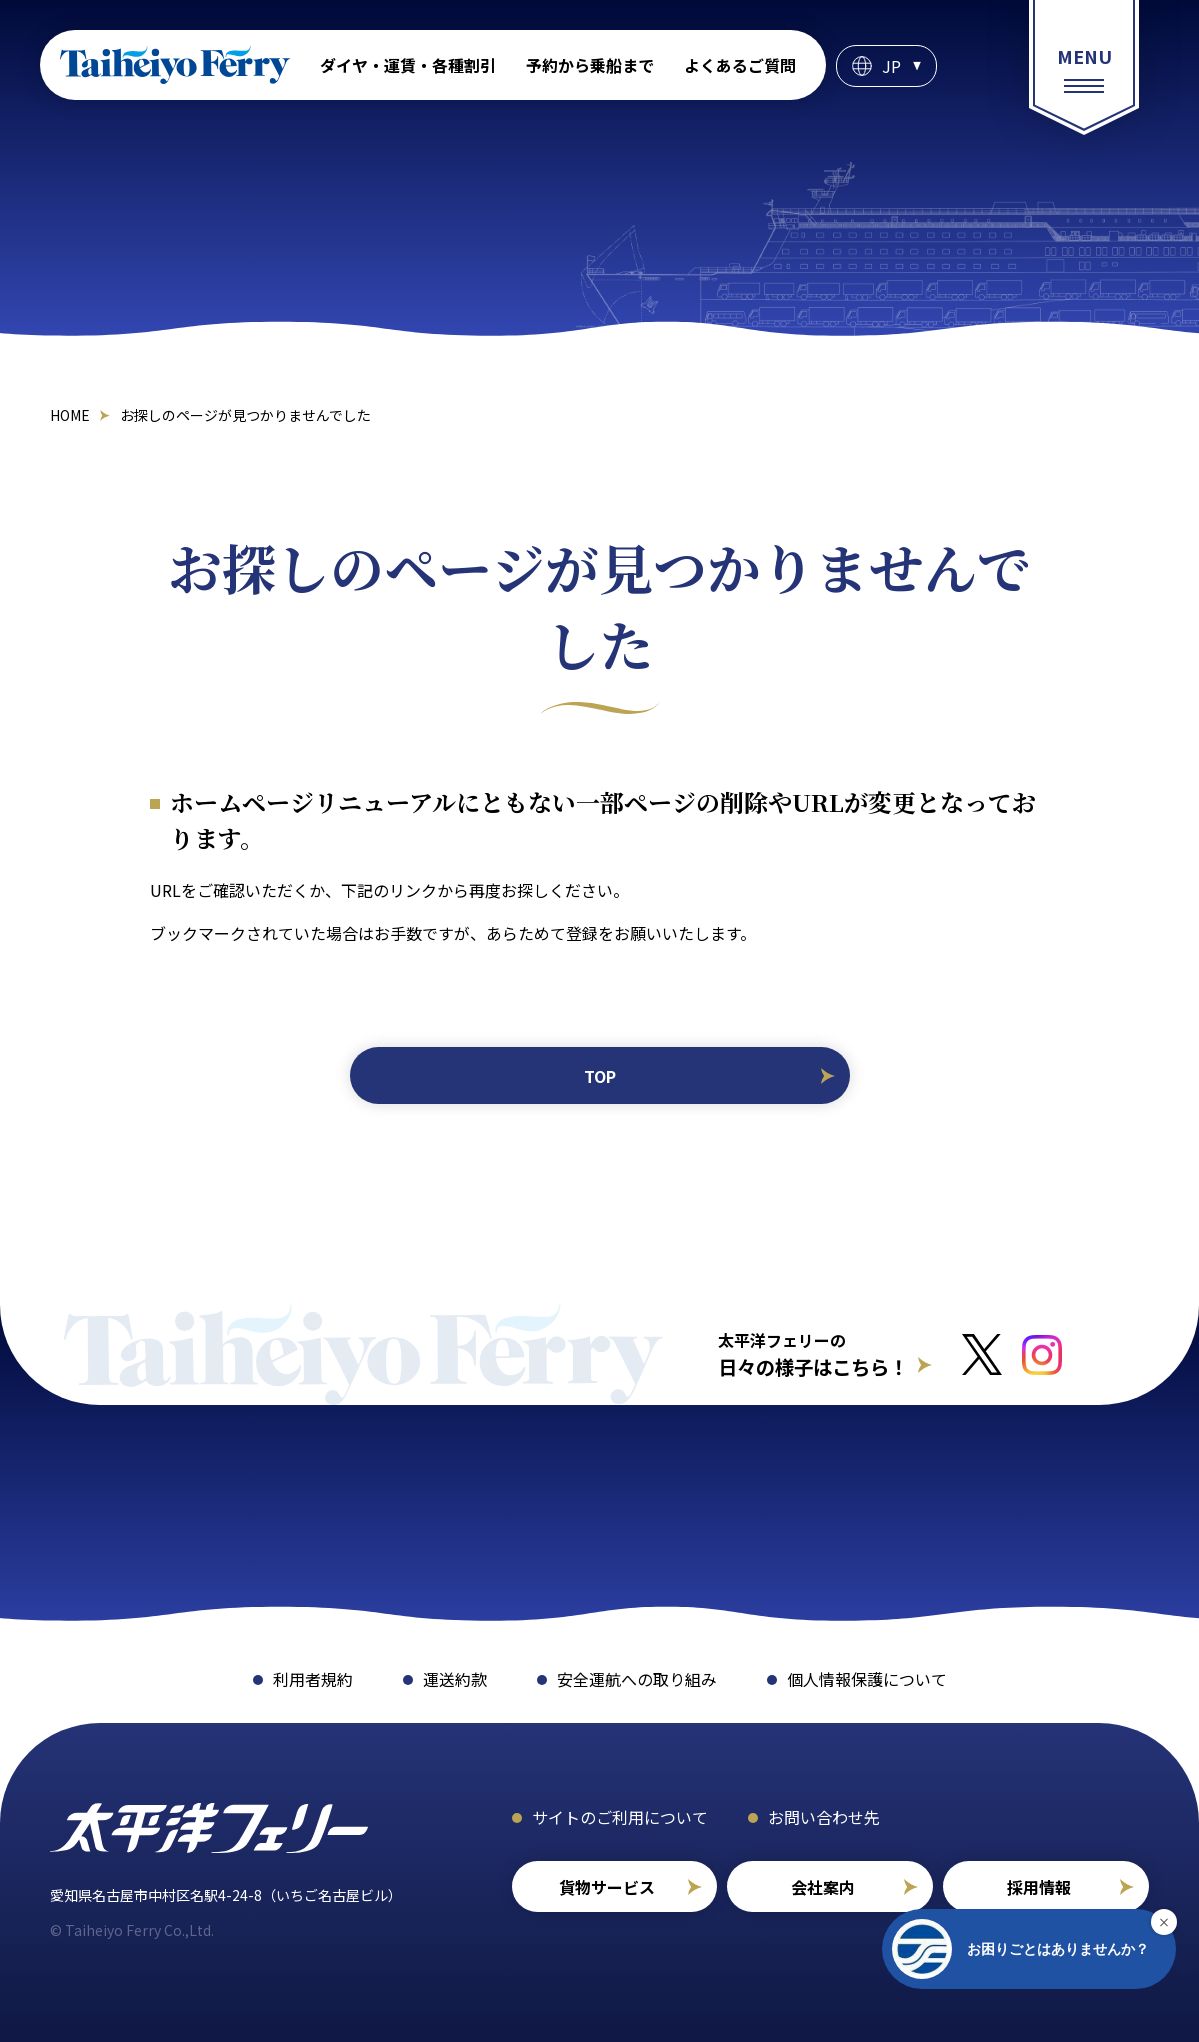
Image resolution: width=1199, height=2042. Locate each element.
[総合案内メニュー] (1084, 67)
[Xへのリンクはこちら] (982, 1354)
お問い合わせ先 (824, 1817)
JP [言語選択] (891, 66)
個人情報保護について (867, 1679)
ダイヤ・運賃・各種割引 (408, 65)
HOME (70, 415)
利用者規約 (313, 1679)
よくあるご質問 (740, 65)
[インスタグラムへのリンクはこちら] (1042, 1355)
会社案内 (823, 1887)
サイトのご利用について (620, 1817)
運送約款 (455, 1679)
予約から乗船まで (590, 65)
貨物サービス (607, 1887)
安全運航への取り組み (637, 1679)
